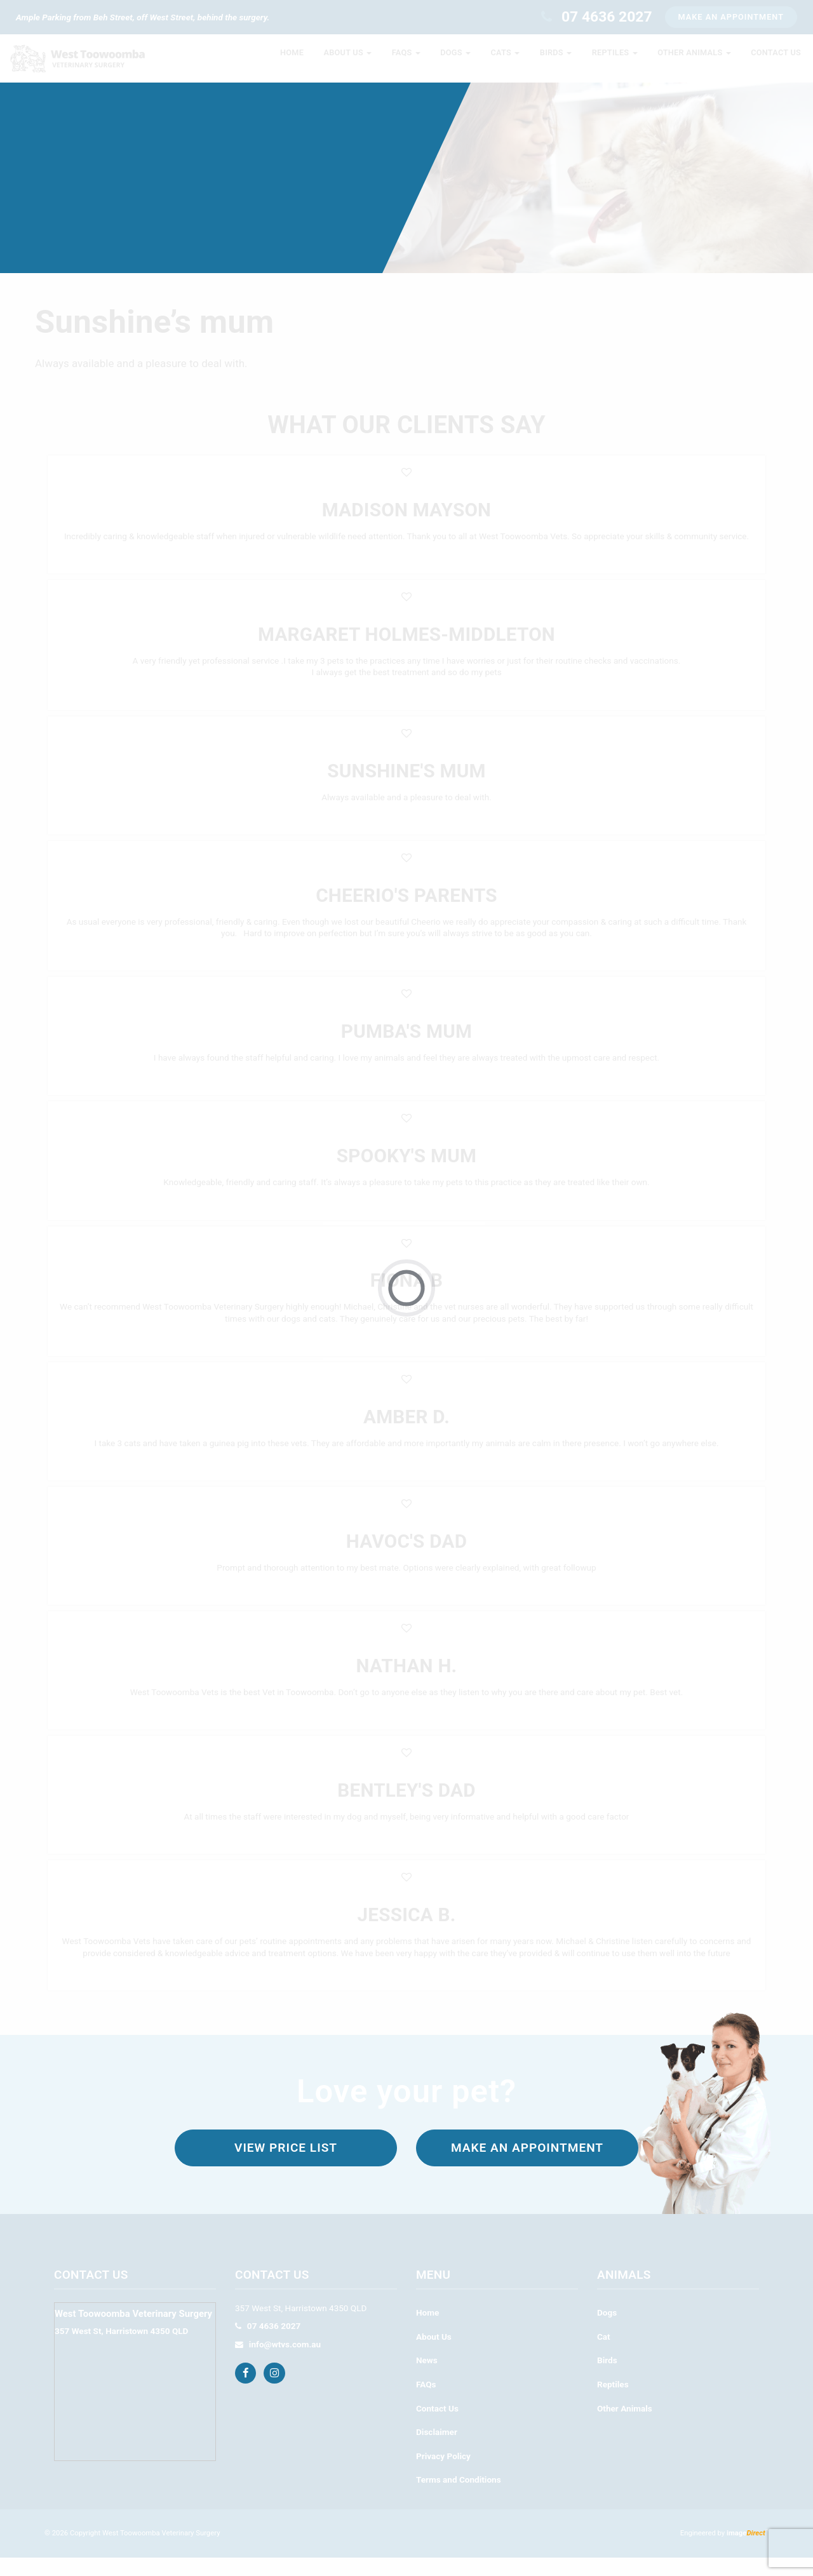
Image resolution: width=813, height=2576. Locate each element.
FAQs (426, 2403)
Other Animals (624, 2427)
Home (427, 2331)
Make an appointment (527, 2166)
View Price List (285, 2166)
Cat (603, 2355)
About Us (434, 2355)
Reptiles (613, 2403)
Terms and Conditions (458, 2498)
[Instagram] (276, 2390)
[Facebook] (247, 2390)
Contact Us (437, 2427)
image (746, 2551)
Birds (607, 2378)
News (427, 2378)
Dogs (607, 2331)
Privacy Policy (443, 2474)
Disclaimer (436, 2450)
